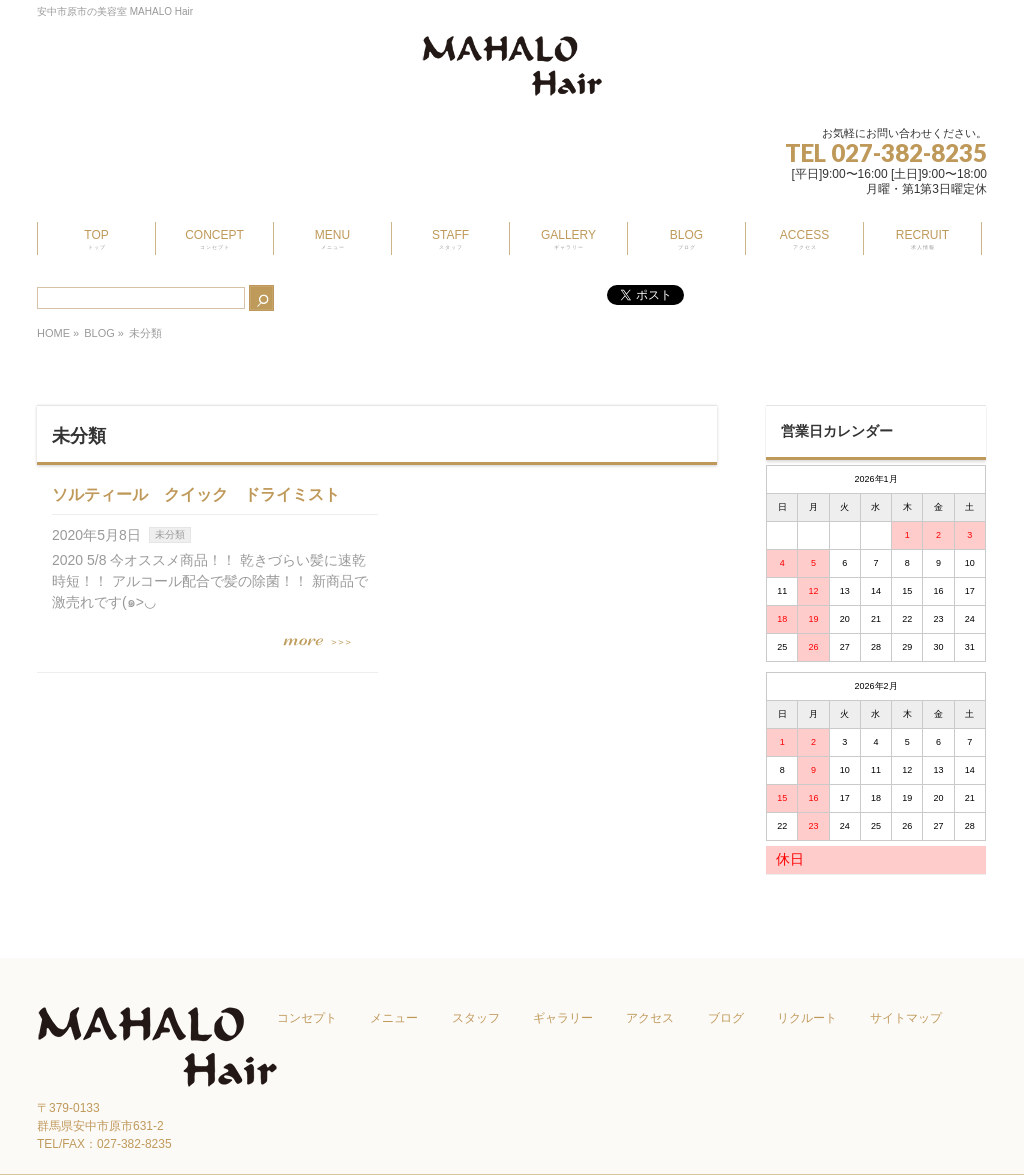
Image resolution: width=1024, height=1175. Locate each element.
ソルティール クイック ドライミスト (196, 494)
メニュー (394, 1018)
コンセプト (307, 1018)
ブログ (726, 1018)
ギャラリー (563, 1018)
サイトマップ (906, 1018)
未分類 (170, 534)
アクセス (650, 1018)
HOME (53, 333)
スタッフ (476, 1018)
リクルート (807, 1018)
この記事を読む (327, 642)
